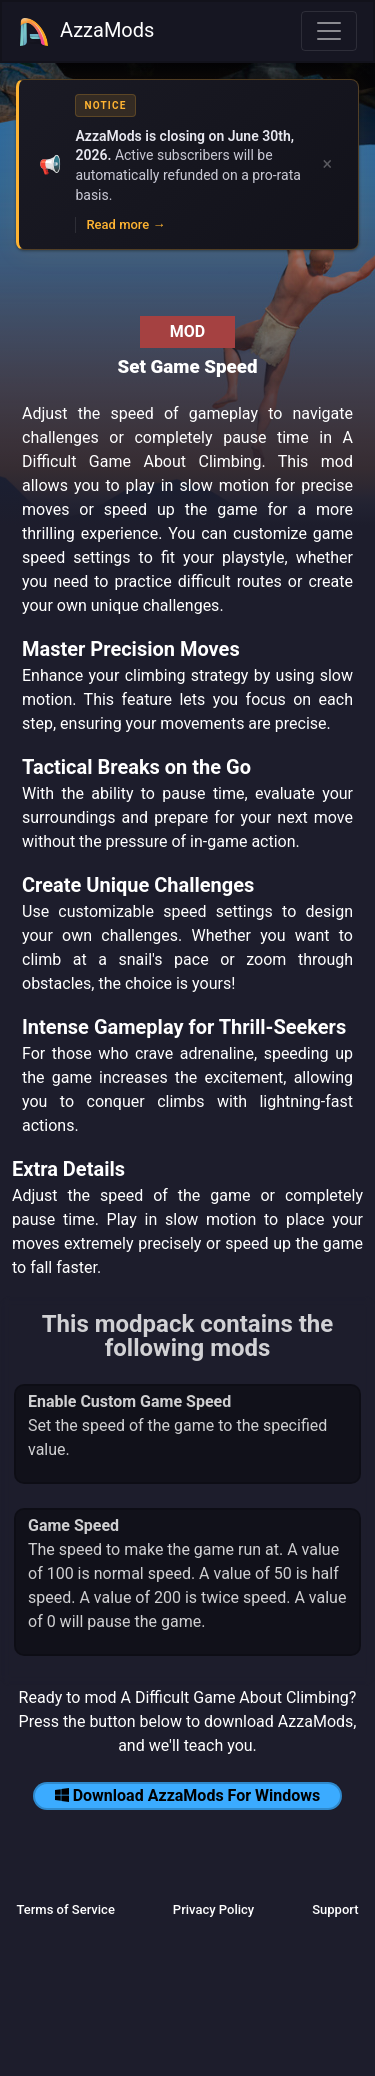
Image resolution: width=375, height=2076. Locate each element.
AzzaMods (86, 32)
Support (335, 1909)
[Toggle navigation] (329, 31)
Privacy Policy (213, 1909)
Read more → (125, 224)
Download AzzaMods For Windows (188, 1795)
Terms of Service (65, 1909)
